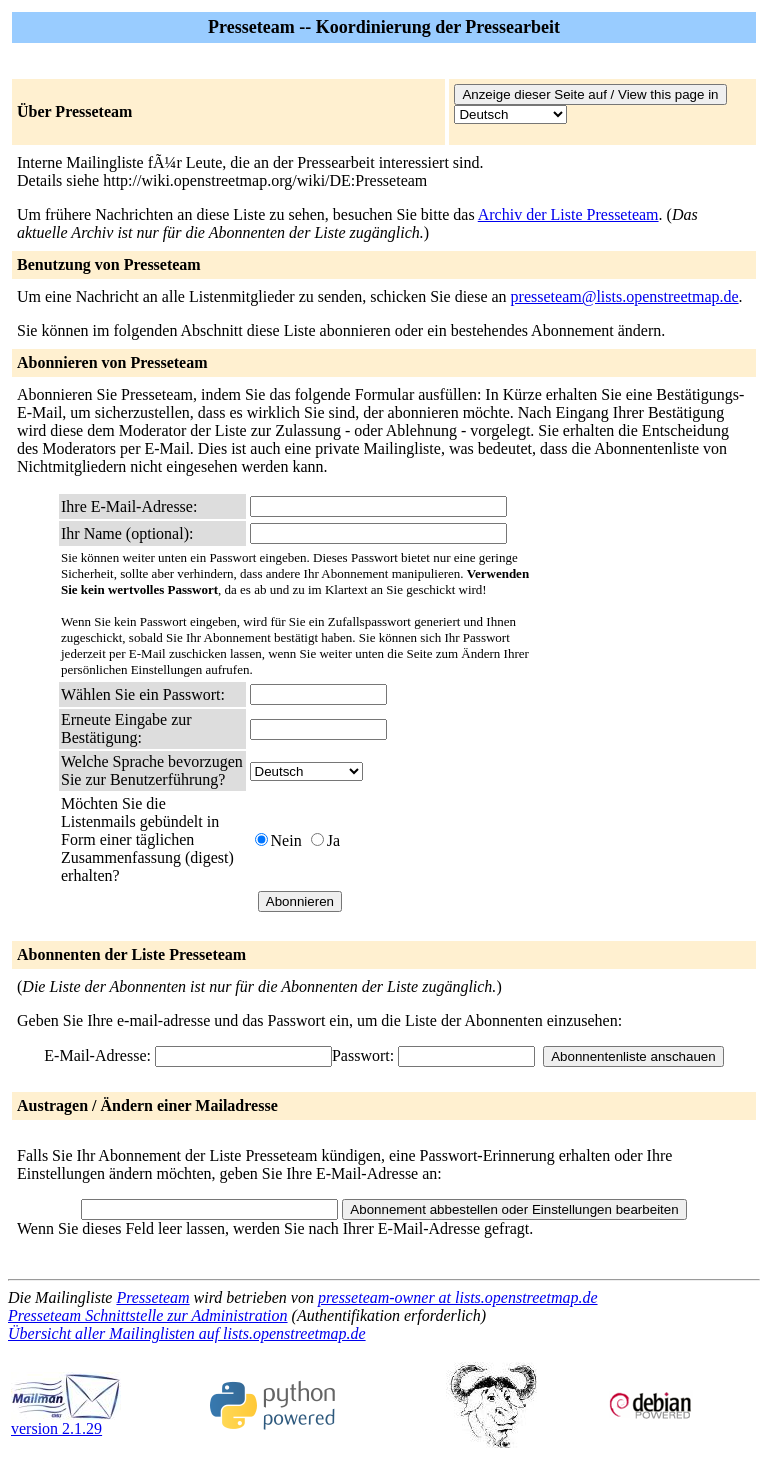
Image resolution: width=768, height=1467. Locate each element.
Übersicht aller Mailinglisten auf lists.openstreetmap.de (187, 1333)
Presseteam (152, 1297)
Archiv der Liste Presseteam (568, 214)
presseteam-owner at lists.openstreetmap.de (458, 1297)
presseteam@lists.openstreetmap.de (625, 296)
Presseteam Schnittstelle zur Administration (148, 1315)
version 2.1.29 (66, 1421)
